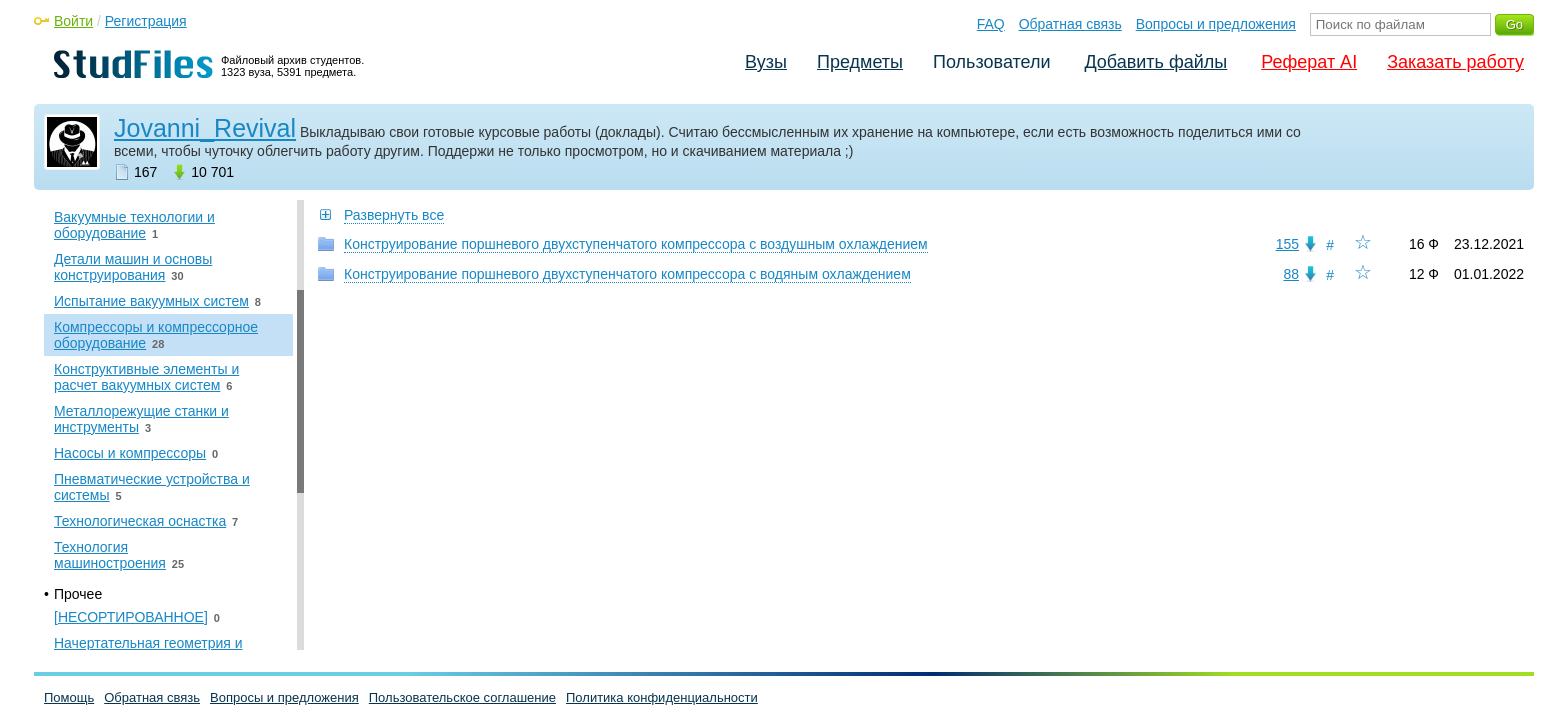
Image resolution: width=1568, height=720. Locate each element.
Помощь (69, 697)
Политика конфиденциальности (662, 697)
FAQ (991, 24)
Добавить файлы (1155, 62)
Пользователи (991, 62)
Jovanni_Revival (205, 128)
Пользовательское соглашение (462, 697)
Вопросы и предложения (1216, 24)
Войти (73, 21)
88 (1291, 274)
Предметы (860, 62)
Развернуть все (394, 215)
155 (1287, 244)
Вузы (766, 62)
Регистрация (146, 21)
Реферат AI (1309, 62)
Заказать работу (1455, 62)
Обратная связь (1070, 24)
